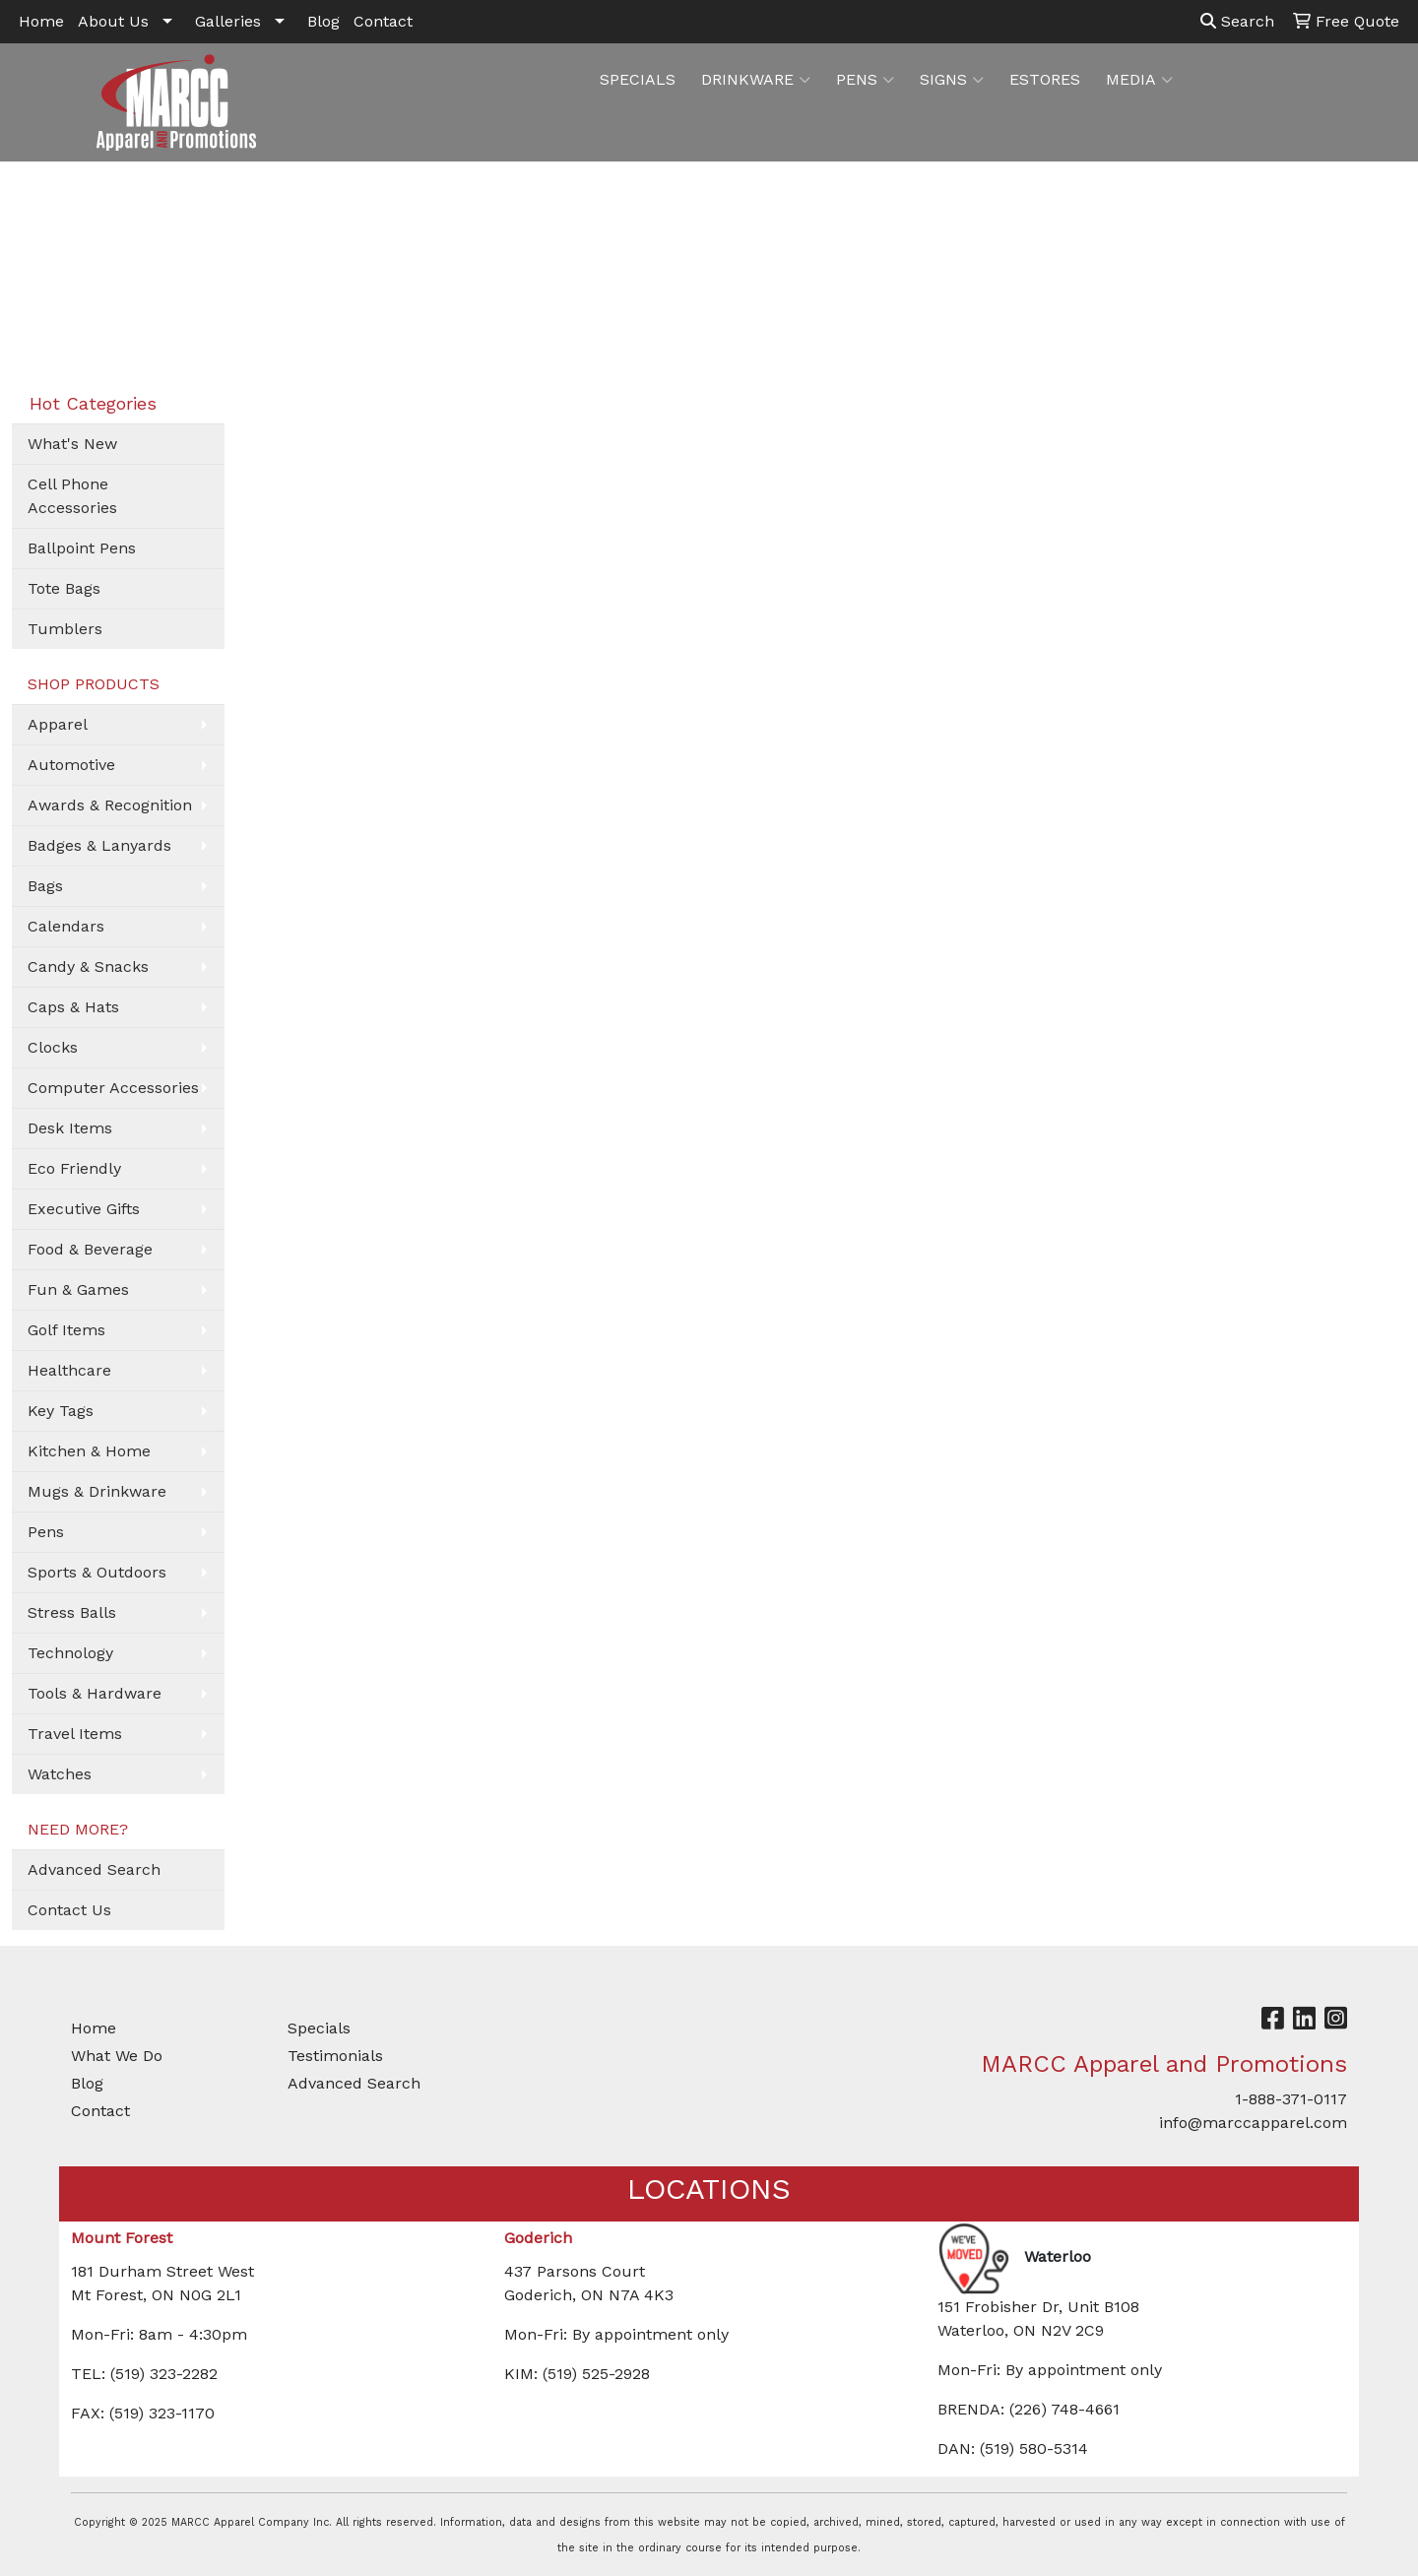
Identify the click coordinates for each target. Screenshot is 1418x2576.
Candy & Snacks (88, 966)
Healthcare (69, 1370)
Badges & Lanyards (99, 845)
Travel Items (75, 1733)
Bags (45, 885)
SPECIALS (638, 79)
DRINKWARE (755, 80)
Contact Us (69, 1909)
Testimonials (335, 2055)
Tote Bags (64, 588)
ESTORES (1044, 79)
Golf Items (66, 1329)
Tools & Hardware (94, 1693)
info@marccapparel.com (1253, 2122)
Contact (383, 21)
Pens (46, 1531)
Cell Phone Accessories (72, 496)
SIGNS (952, 80)
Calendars (66, 926)
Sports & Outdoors (97, 1572)
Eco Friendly (74, 1168)
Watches (60, 1774)
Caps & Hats (73, 1007)
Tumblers (65, 628)
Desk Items (70, 1128)
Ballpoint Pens (82, 548)
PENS (865, 80)
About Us (113, 21)
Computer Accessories (113, 1087)
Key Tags (61, 1410)
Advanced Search (94, 1869)
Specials (319, 2028)
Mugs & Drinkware (97, 1491)
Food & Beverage (90, 1249)
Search (1237, 21)
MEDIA (1139, 80)
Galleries (228, 21)
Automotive (71, 764)
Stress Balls (72, 1612)
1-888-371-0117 (1291, 2099)
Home (41, 21)
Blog (323, 21)
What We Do (116, 2055)
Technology (70, 1652)
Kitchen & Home (89, 1451)
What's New (72, 443)
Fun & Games (78, 1289)
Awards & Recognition (110, 805)
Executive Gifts (84, 1208)
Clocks (53, 1047)
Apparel (58, 724)
